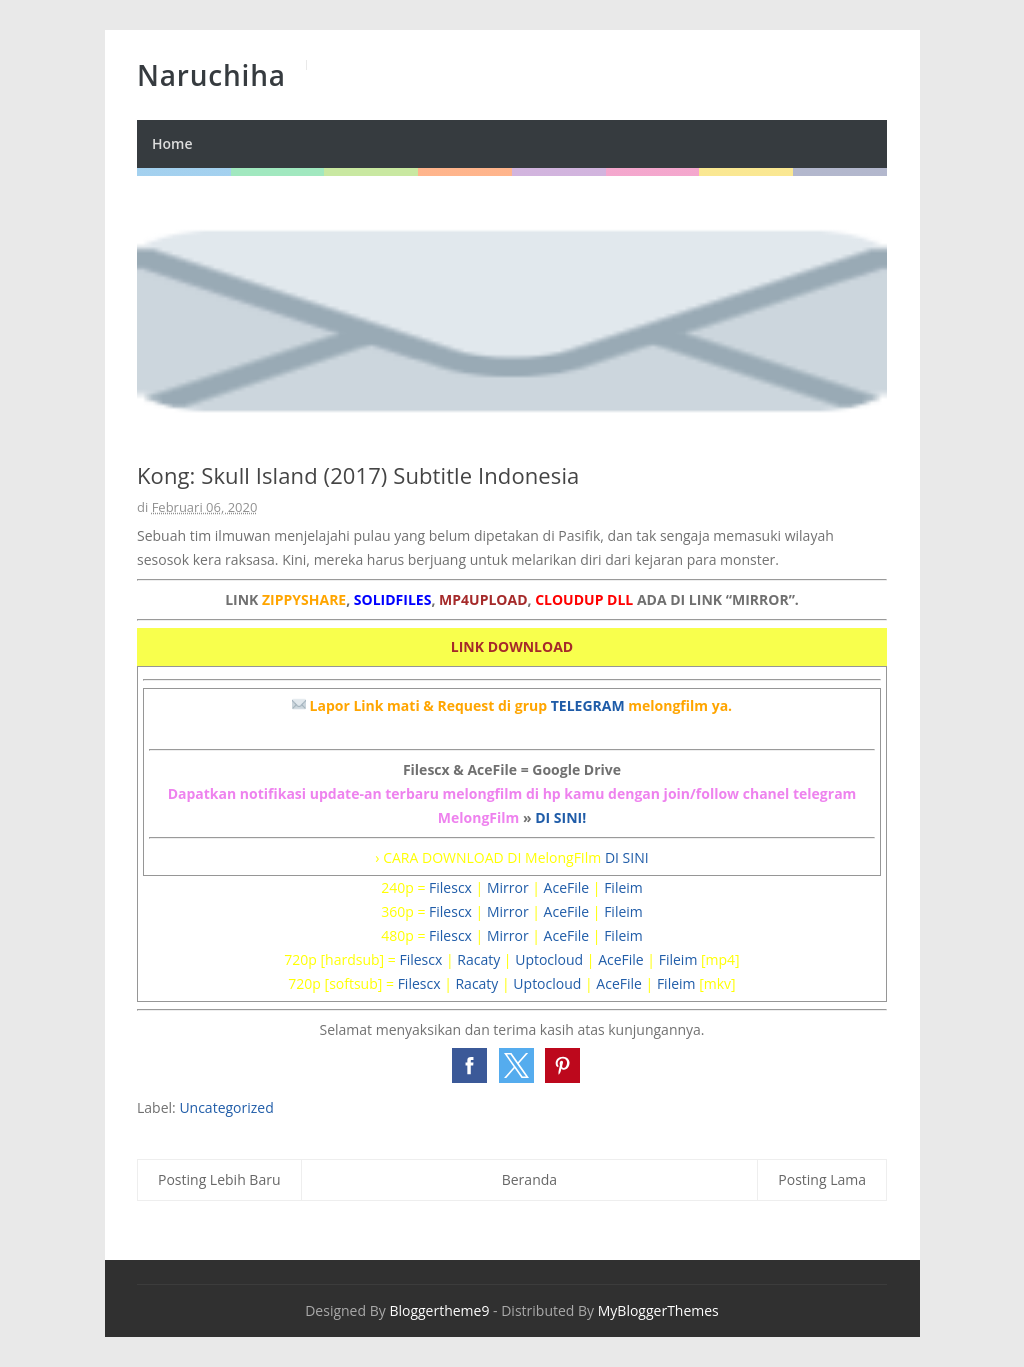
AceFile (567, 887)
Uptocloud (549, 959)
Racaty (478, 959)
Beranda (529, 1179)
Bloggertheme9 (439, 1310)
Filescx (450, 887)
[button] (469, 1065)
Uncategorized (226, 1107)
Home (172, 143)
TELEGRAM (588, 705)
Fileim (623, 887)
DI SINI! (560, 817)
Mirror (508, 887)
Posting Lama (822, 1179)
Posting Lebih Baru (219, 1179)
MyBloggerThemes (658, 1310)
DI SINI (627, 857)
